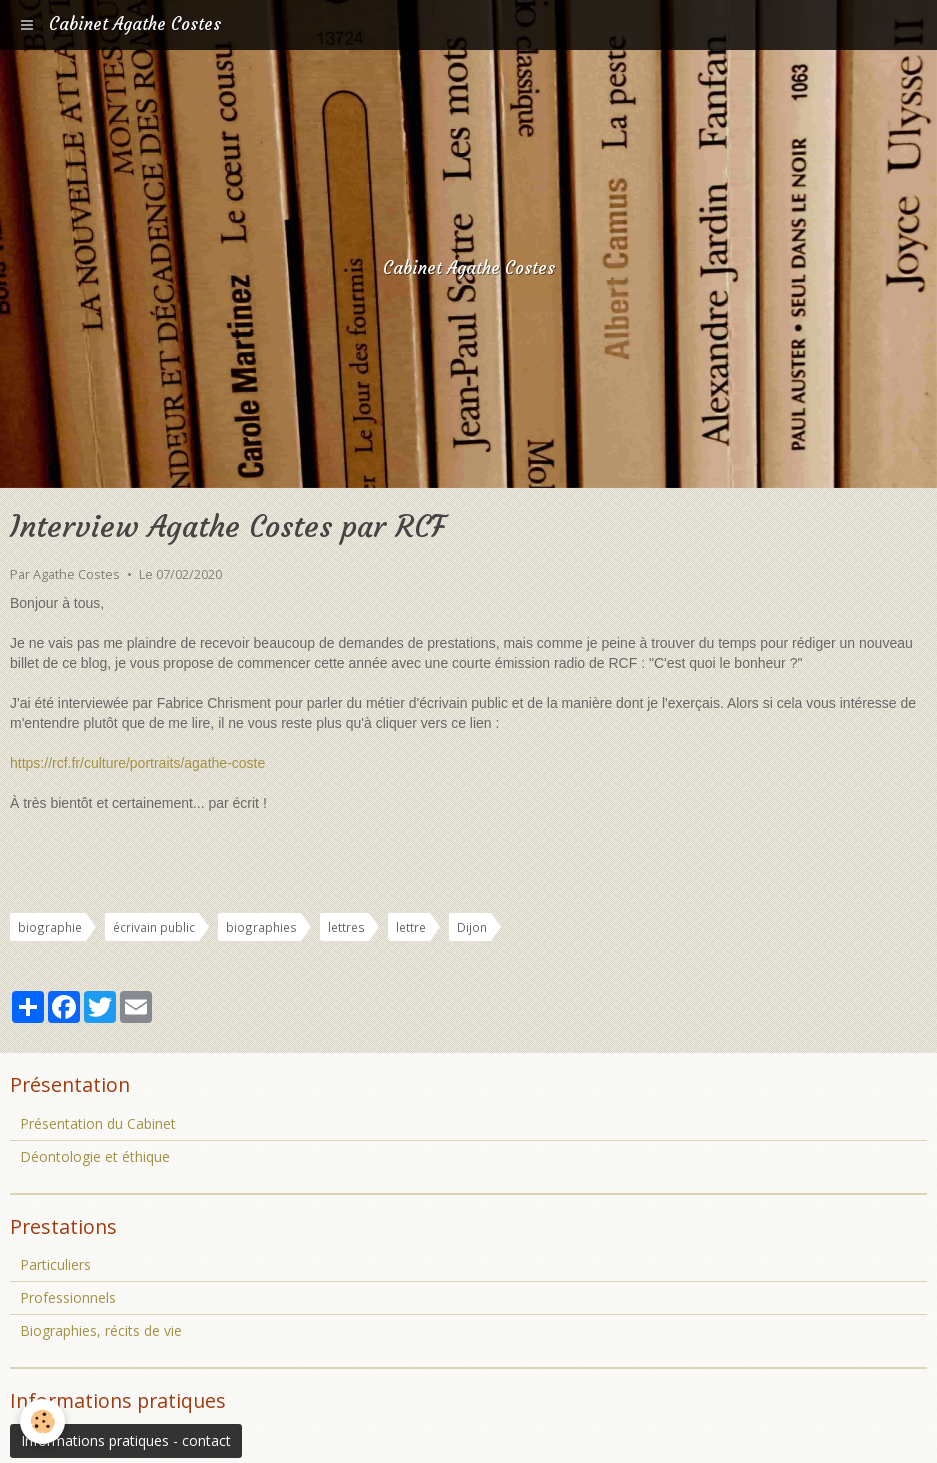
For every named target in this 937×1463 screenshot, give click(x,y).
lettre (411, 927)
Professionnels (68, 1297)
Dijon (472, 927)
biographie (50, 927)
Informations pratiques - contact (126, 1440)
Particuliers (55, 1264)
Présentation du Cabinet (98, 1123)
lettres (346, 927)
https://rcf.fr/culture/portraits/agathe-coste (137, 763)
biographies (261, 927)
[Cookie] (42, 1421)
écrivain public (154, 927)
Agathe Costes (76, 574)
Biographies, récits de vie (101, 1330)
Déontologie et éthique (95, 1156)
